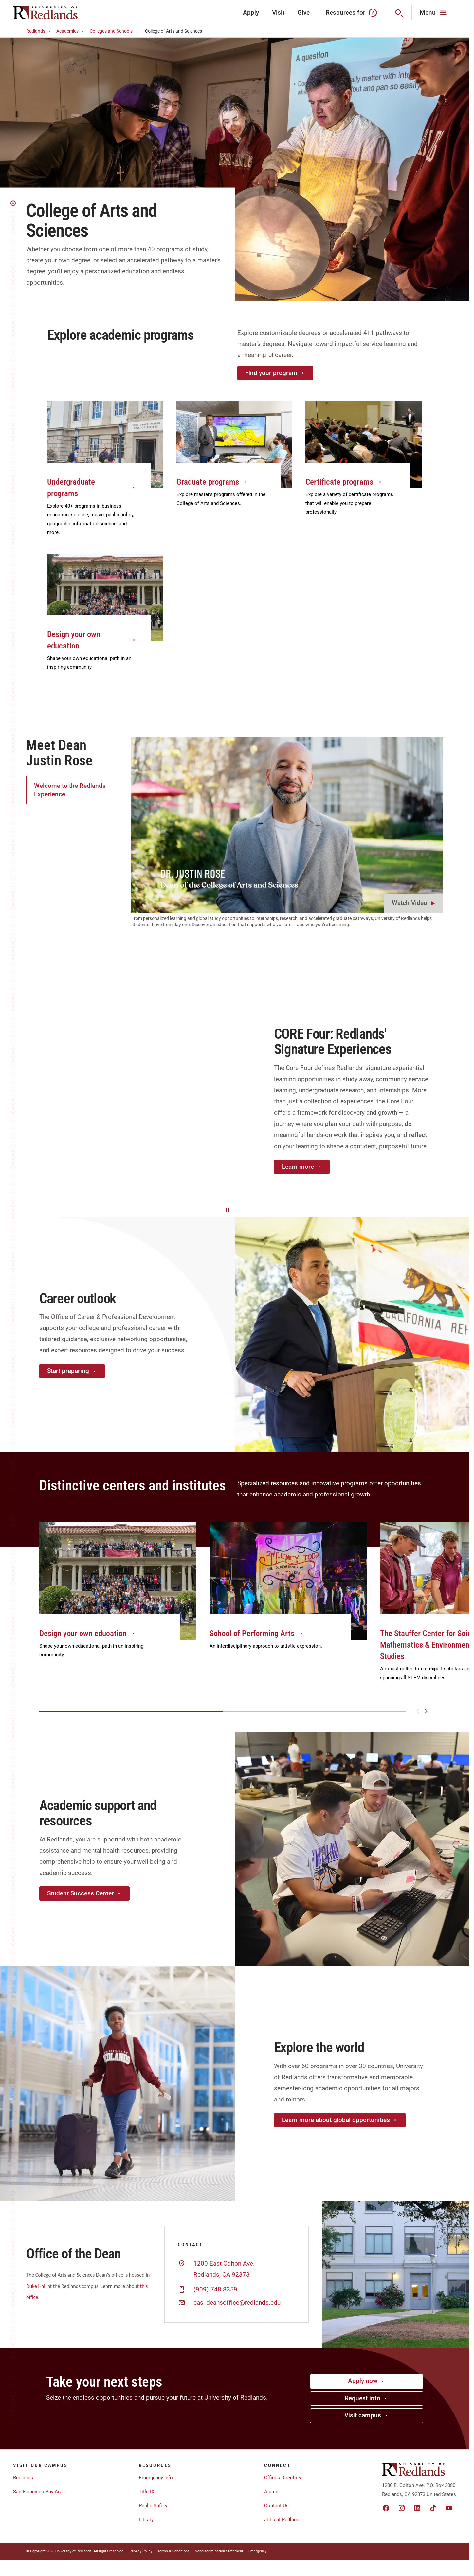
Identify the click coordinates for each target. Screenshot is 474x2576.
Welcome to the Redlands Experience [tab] (70, 790)
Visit (278, 12)
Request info (366, 2398)
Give (304, 12)
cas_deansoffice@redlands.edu (237, 2302)
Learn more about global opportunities (340, 2120)
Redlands (39, 31)
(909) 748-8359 (215, 2289)
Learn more (302, 1166)
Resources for (352, 13)
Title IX (146, 2492)
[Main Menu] (434, 12)
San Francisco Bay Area (39, 2492)
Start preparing (72, 1370)
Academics (70, 31)
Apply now (366, 2381)
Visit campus (366, 2415)
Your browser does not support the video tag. (117, 1100)
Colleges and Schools (115, 31)
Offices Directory (282, 2478)
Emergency (257, 2551)
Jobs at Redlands (283, 2520)
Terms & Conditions (173, 2551)
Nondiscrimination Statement (219, 2551)
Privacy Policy (141, 2551)
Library (146, 2520)
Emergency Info (156, 2478)
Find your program (275, 373)
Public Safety (153, 2506)
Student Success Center (84, 1893)
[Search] (399, 12)
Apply (251, 12)
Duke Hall (36, 2286)
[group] (117, 1597)
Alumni (272, 2492)
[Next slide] (426, 1711)
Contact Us (276, 2506)
